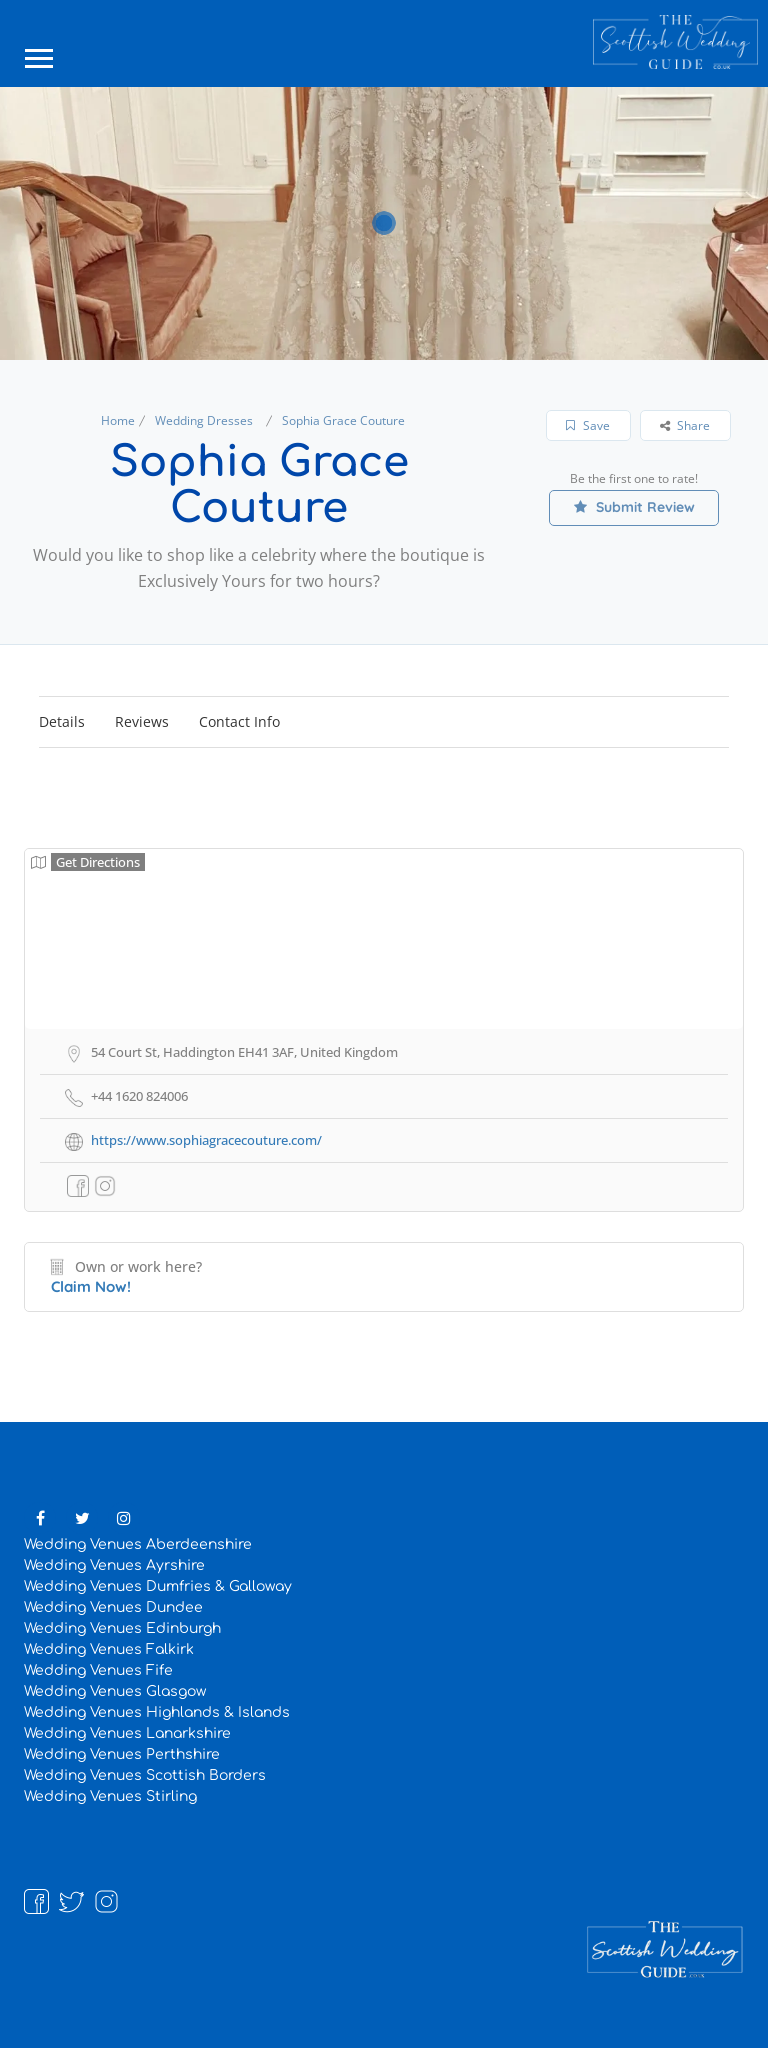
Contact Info (239, 721)
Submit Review (634, 507)
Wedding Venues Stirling (110, 1796)
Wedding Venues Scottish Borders (145, 1775)
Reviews (142, 721)
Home (118, 420)
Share (685, 425)
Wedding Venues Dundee (113, 1607)
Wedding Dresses (204, 420)
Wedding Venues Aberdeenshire (138, 1544)
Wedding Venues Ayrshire (114, 1565)
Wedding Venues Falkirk (109, 1649)
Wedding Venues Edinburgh (122, 1628)
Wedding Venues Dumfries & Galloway (158, 1586)
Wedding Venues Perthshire (122, 1754)
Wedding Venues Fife (98, 1670)
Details (62, 721)
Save (588, 425)
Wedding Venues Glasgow (115, 1691)
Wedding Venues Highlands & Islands (157, 1712)
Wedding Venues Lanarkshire (127, 1733)
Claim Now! (91, 1286)
